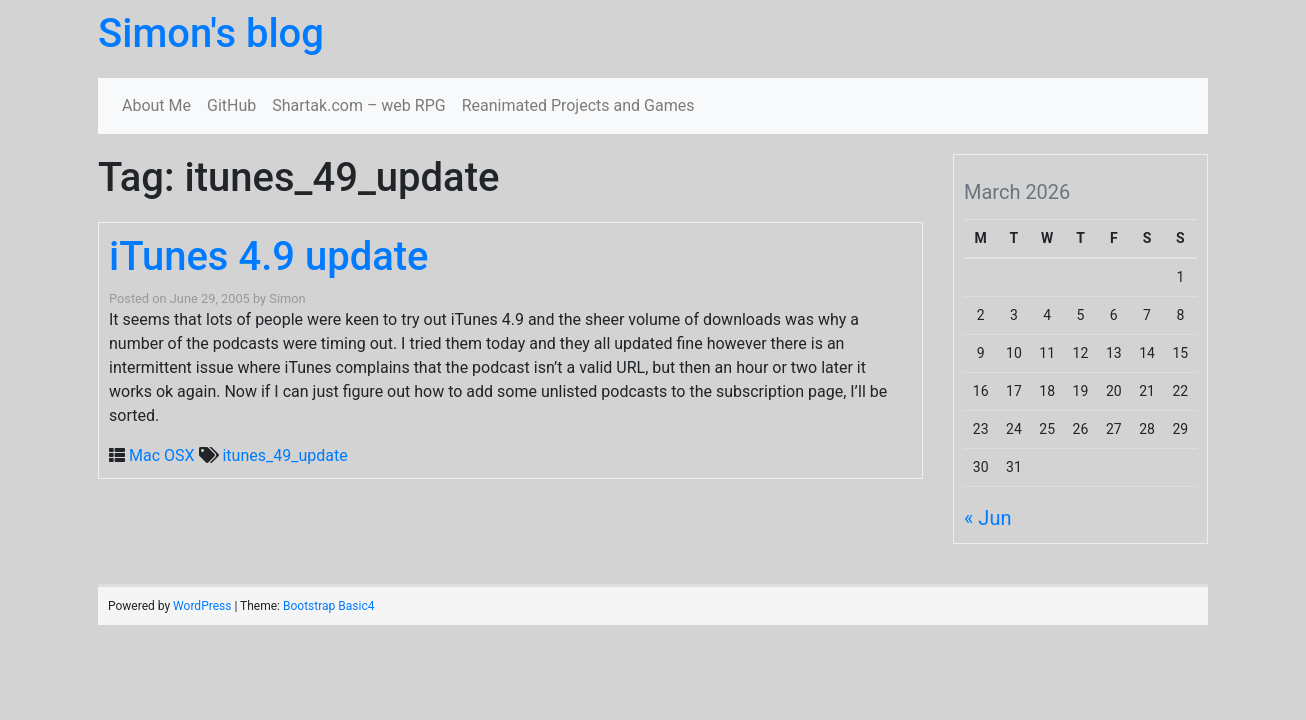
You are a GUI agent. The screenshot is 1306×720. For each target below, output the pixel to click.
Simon (287, 298)
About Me (156, 105)
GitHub (231, 105)
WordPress (202, 606)
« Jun (987, 518)
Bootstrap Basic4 (328, 606)
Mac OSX (162, 455)
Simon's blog (211, 33)
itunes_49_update (284, 455)
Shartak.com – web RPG (358, 105)
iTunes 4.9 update (269, 256)
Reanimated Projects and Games (578, 105)
